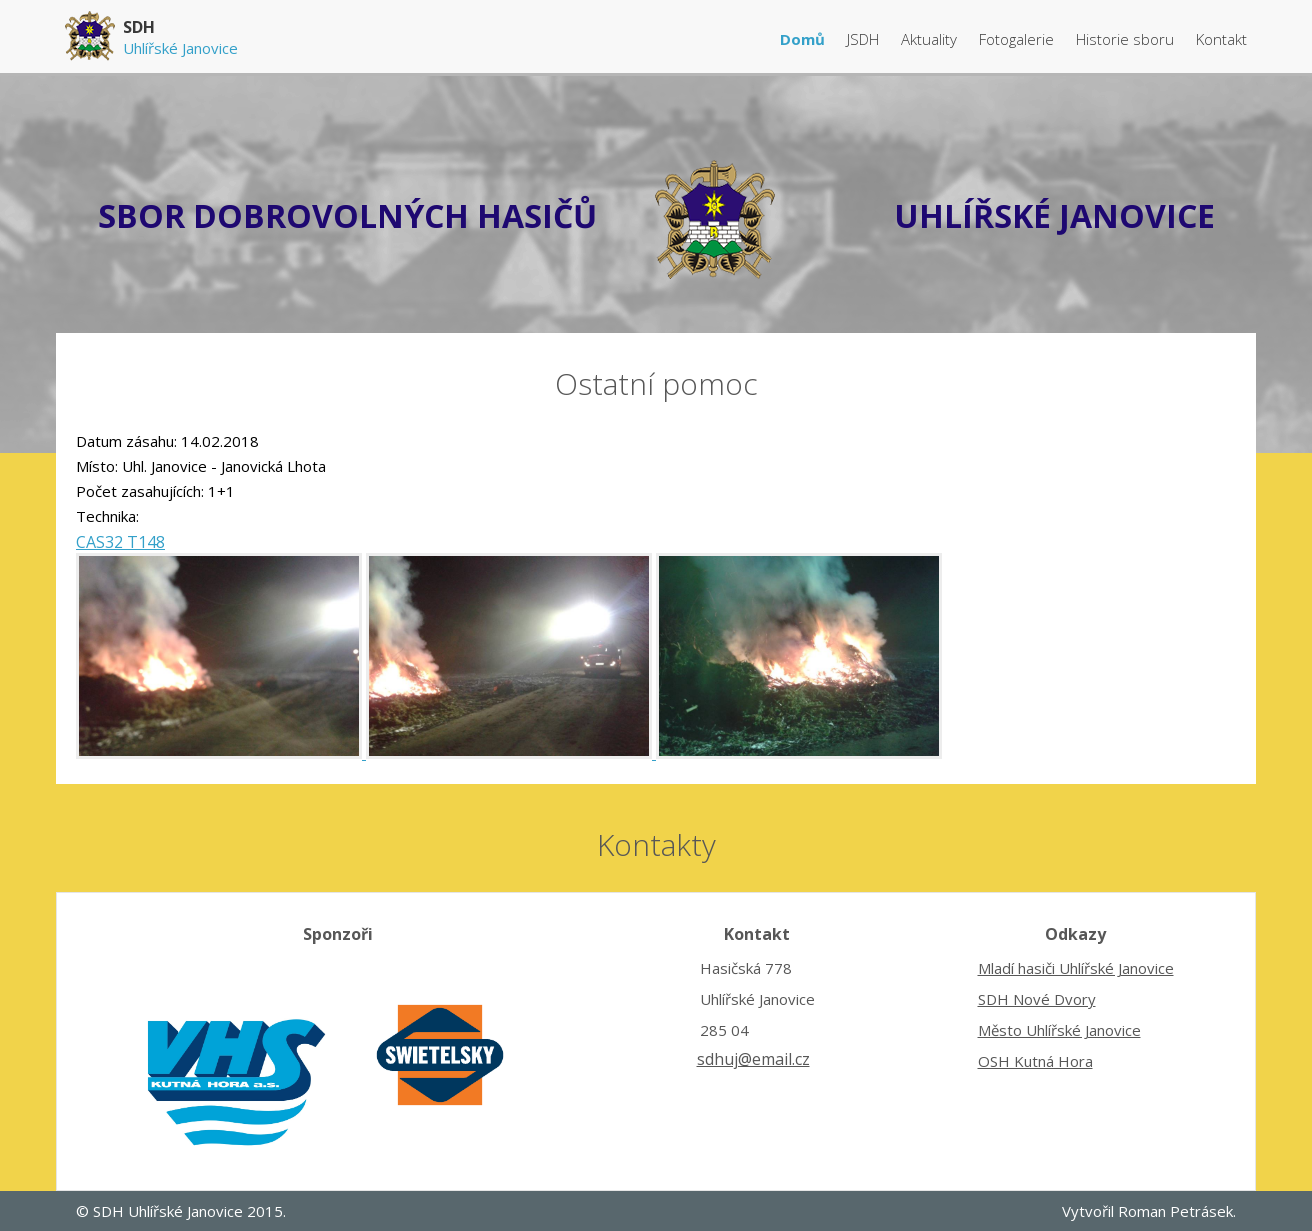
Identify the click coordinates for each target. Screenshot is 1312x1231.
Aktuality (931, 39)
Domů (804, 39)
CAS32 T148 (120, 542)
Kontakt (1221, 39)
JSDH (865, 39)
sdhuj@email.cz (753, 1059)
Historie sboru (1127, 39)
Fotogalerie (1018, 39)
